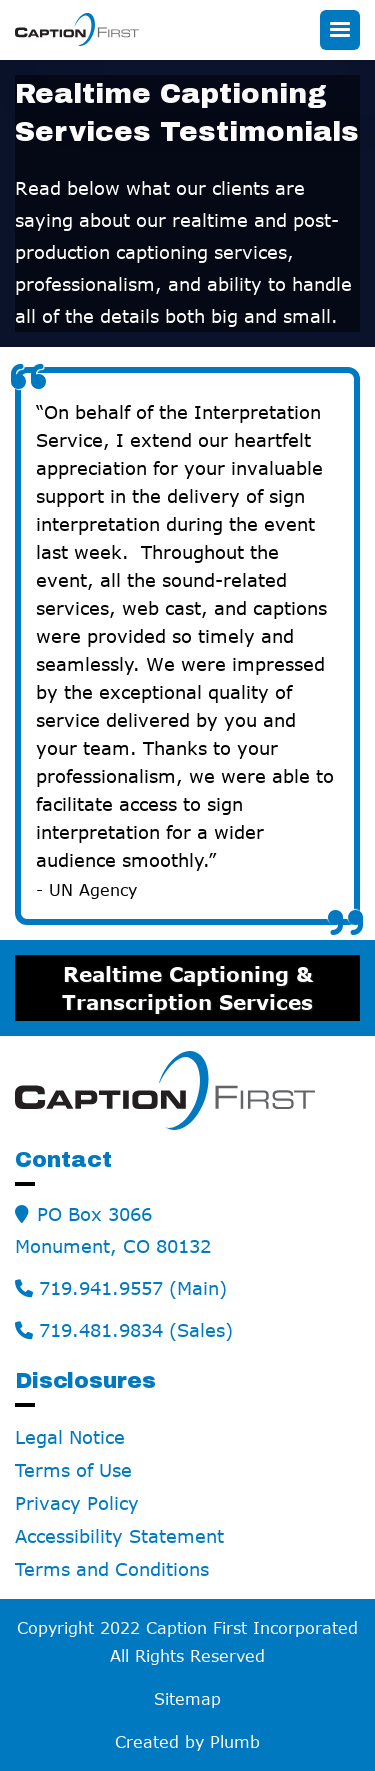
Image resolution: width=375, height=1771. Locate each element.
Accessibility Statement (119, 1536)
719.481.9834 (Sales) (136, 1330)
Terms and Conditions (112, 1569)
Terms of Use (73, 1470)
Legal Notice (70, 1437)
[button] (340, 30)
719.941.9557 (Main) (133, 1288)
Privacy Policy (77, 1503)
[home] (77, 29)
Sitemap (187, 1699)
